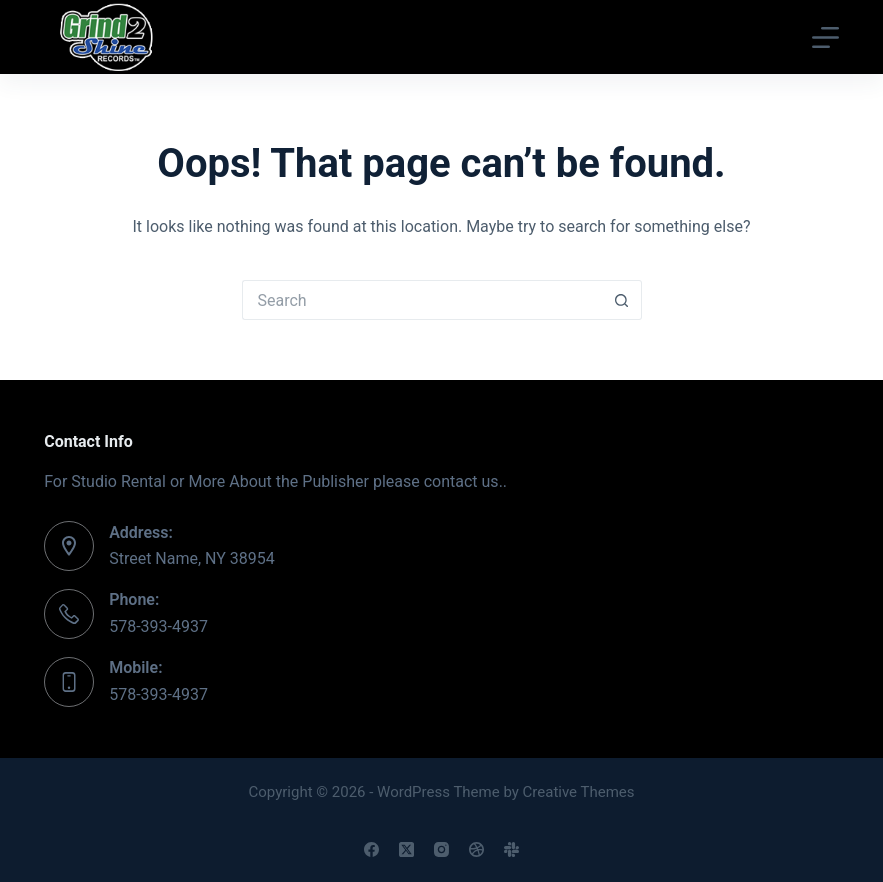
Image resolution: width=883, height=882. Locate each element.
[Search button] (622, 300)
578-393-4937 (158, 626)
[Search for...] (422, 300)
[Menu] (825, 37)
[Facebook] (371, 849)
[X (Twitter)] (406, 849)
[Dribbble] (476, 849)
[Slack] (511, 849)
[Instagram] (441, 849)
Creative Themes (579, 792)
